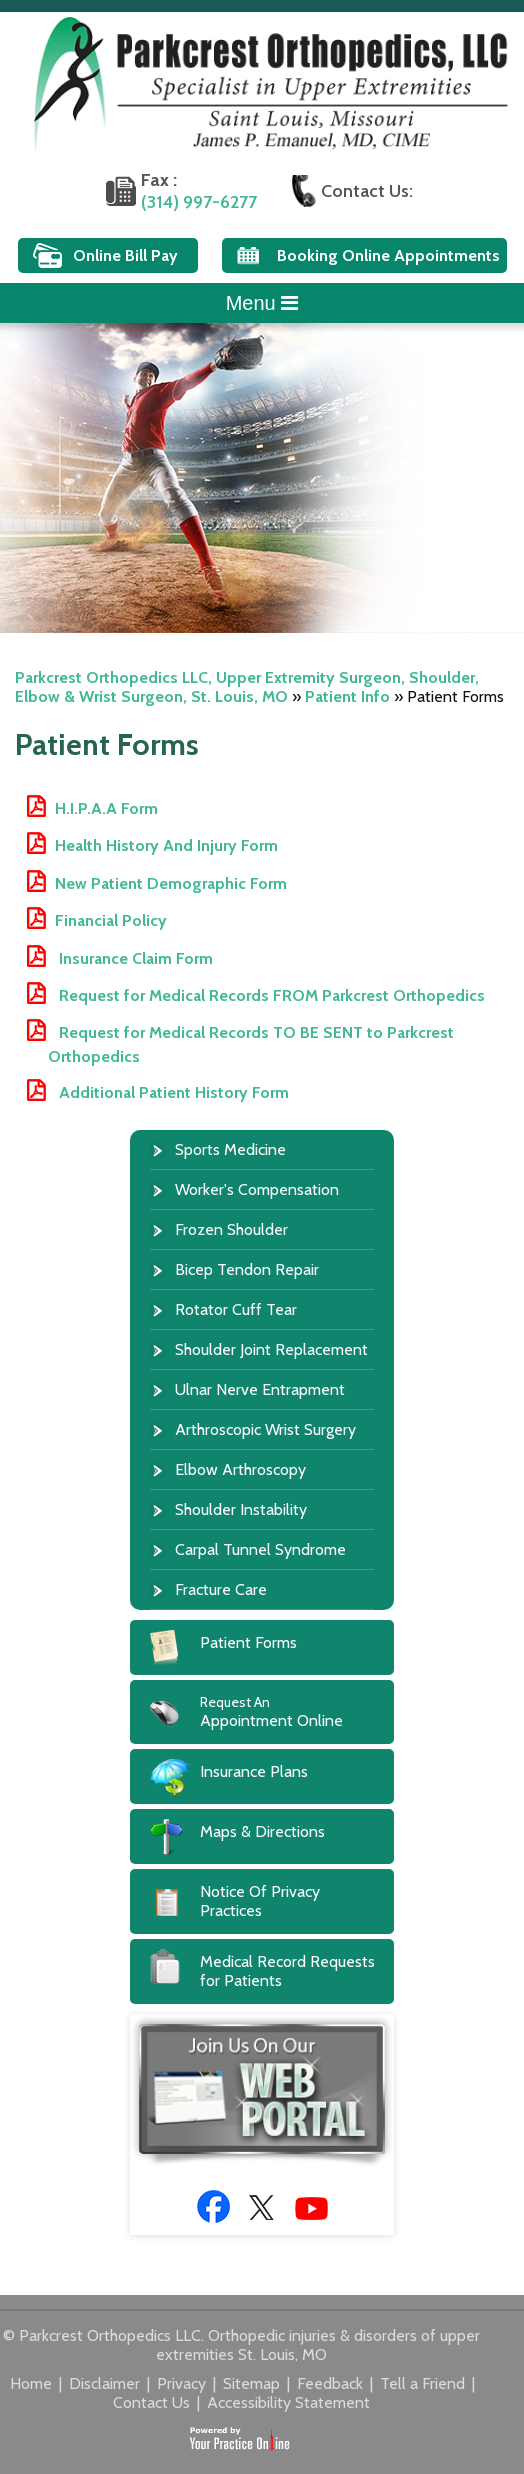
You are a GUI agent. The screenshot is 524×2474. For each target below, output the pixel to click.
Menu (262, 303)
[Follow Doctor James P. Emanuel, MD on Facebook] (213, 2206)
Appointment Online (297, 1711)
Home (33, 2383)
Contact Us (153, 2402)
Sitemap (253, 2383)
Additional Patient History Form (172, 1092)
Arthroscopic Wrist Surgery (265, 1429)
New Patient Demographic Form (171, 883)
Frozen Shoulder (231, 1229)
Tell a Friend (424, 2383)
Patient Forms (248, 1642)
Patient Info (347, 696)
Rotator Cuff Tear (236, 1309)
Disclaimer (106, 2383)
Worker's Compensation (257, 1189)
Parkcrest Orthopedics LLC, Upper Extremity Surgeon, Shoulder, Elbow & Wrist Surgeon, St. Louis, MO (247, 687)
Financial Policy (111, 920)
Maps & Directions (262, 1831)
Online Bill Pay (125, 255)
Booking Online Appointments (388, 255)
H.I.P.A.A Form (106, 808)
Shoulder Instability (241, 1509)
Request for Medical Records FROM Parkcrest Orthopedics (270, 995)
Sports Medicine (230, 1149)
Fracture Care (221, 1589)
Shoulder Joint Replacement (271, 1349)
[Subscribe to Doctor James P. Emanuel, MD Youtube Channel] (311, 2209)
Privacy (183, 2383)
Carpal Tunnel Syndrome (260, 1549)
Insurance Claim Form (134, 958)
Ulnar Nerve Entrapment (260, 1389)
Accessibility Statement (288, 2402)
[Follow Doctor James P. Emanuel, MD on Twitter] (262, 2206)
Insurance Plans (254, 1771)
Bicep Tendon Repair (247, 1269)
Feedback (332, 2383)
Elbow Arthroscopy (240, 1469)
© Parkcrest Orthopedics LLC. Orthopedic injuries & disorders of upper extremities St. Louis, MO (241, 2345)
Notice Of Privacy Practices (260, 1901)
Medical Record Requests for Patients (287, 1971)
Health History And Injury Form (166, 845)
